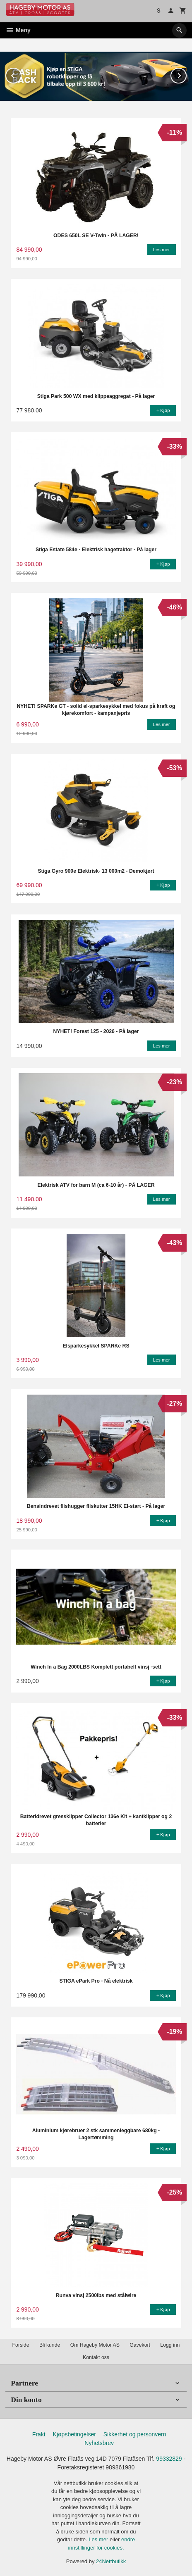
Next (186, 73)
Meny (18, 30)
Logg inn (170, 2344)
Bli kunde (49, 2344)
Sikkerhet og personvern (134, 2434)
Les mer (99, 2539)
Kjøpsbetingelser (74, 2434)
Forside (20, 2344)
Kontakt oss (96, 2357)
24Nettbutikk (111, 2561)
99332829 (169, 2458)
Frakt (39, 2434)
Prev (21, 73)
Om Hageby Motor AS (95, 2344)
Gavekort (140, 2344)
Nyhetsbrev (99, 2442)
